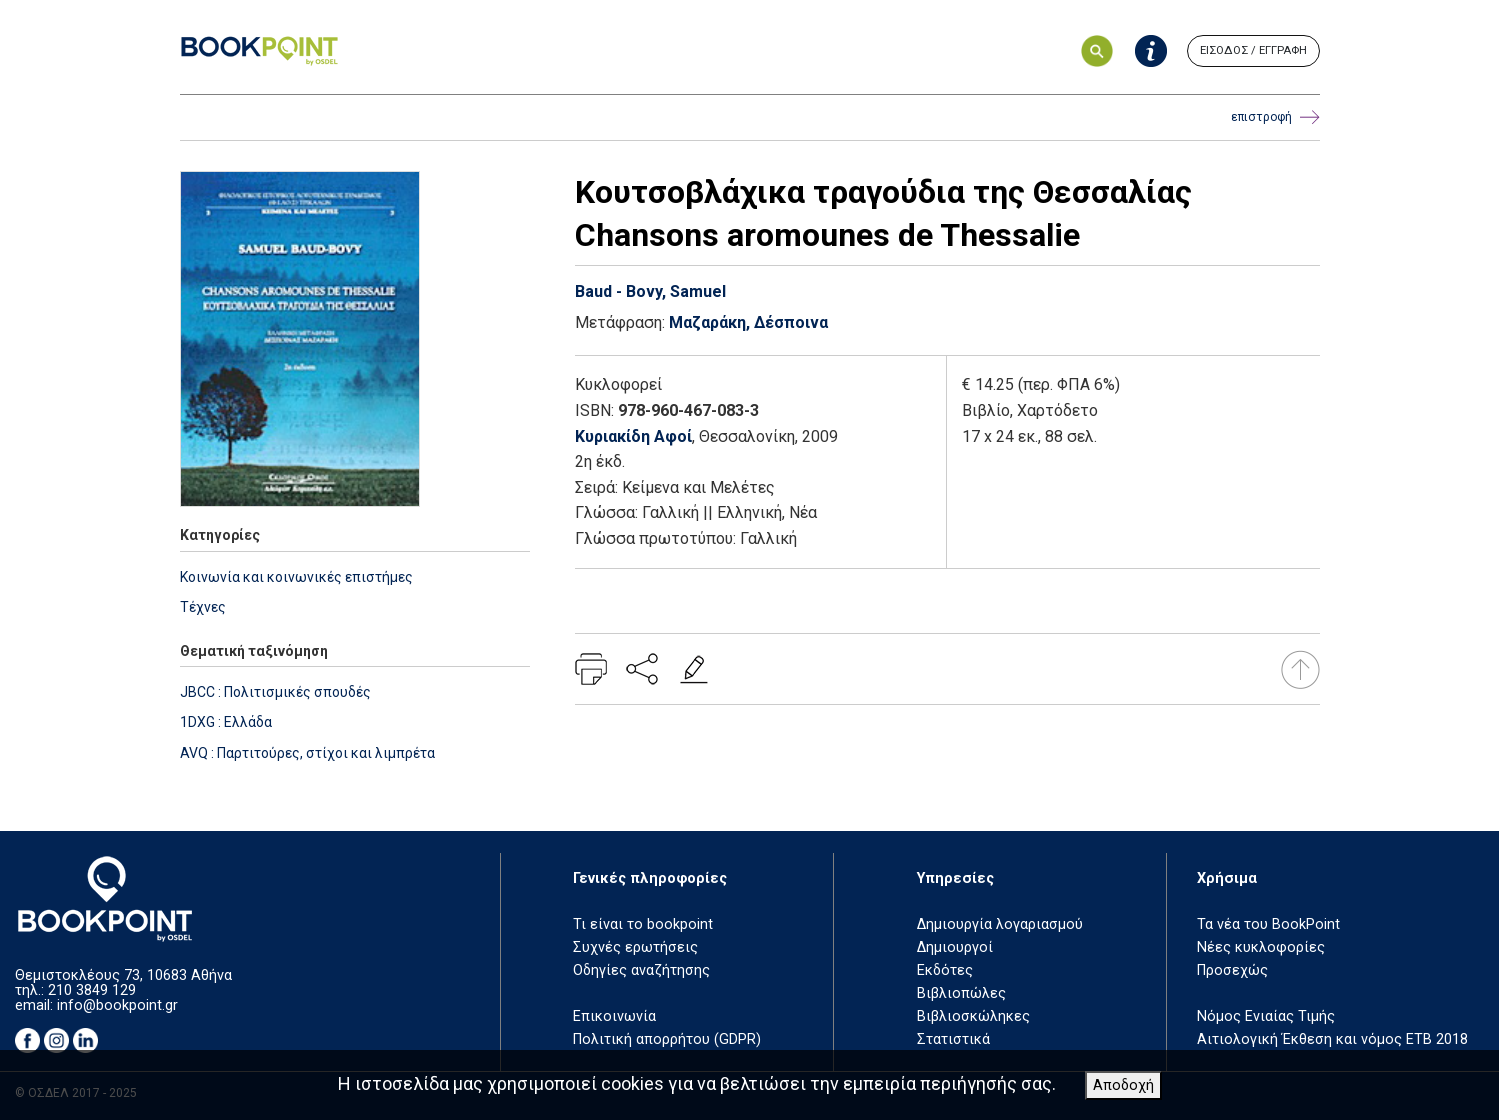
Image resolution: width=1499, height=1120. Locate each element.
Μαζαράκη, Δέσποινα (748, 322)
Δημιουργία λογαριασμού (1000, 924)
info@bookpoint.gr (117, 1005)
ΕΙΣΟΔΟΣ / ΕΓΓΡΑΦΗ (1253, 50)
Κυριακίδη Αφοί (633, 436)
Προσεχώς (1232, 970)
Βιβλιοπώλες (961, 993)
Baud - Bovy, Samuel (650, 291)
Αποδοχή (1123, 1085)
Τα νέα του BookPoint (1268, 924)
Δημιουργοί (955, 947)
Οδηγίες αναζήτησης (641, 970)
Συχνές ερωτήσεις (635, 947)
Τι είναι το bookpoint (643, 924)
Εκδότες (945, 970)
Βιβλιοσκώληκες (973, 1016)
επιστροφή (1275, 117)
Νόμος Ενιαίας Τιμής (1266, 1016)
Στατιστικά (953, 1039)
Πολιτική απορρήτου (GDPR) (667, 1039)
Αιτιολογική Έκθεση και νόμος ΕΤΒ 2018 (1332, 1039)
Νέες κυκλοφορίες (1261, 947)
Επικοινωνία (614, 1016)
